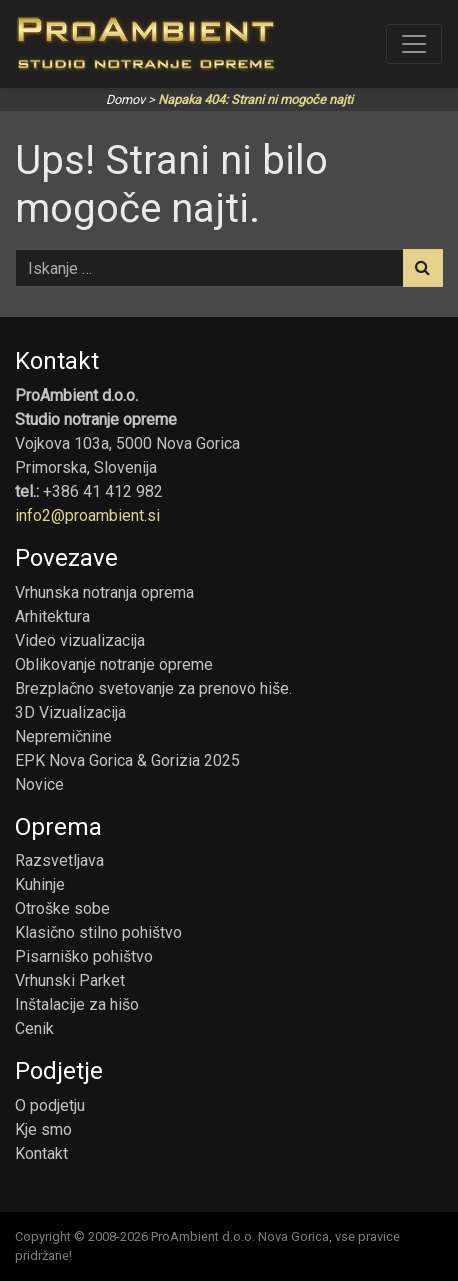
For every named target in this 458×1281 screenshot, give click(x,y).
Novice (39, 784)
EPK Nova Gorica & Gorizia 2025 (127, 760)
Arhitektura (52, 616)
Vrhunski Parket (70, 980)
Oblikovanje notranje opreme (114, 664)
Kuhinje (40, 884)
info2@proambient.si (87, 515)
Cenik (34, 1028)
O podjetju (50, 1105)
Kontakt (41, 1153)
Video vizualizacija (80, 640)
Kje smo (43, 1129)
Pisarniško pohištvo (84, 956)
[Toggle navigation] (414, 44)
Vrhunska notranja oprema (104, 592)
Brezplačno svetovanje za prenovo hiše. (153, 688)
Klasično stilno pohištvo (98, 932)
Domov (125, 99)
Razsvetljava (59, 860)
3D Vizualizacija (70, 712)
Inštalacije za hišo (77, 1004)
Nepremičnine (63, 736)
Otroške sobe (62, 908)
